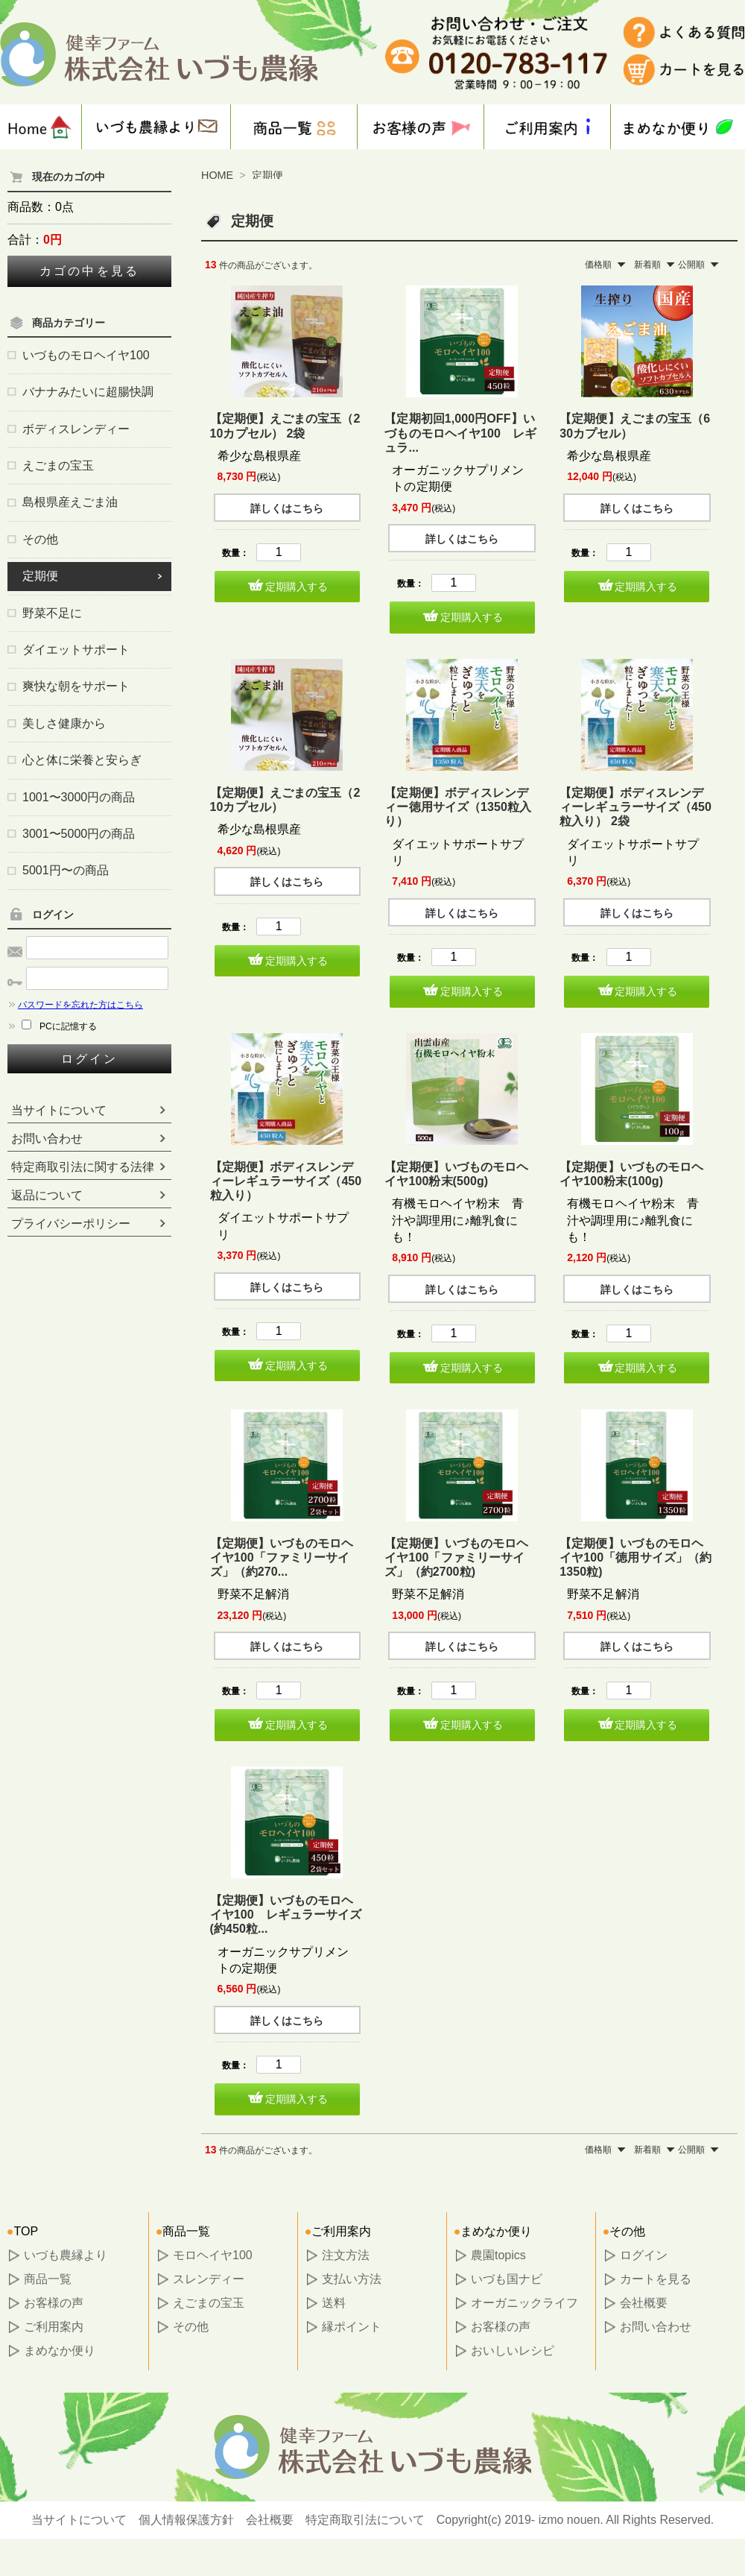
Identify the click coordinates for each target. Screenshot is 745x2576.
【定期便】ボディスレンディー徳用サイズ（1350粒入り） (457, 806)
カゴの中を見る (89, 271)
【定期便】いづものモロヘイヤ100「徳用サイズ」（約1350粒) (635, 1557)
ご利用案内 (53, 2326)
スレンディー (208, 2279)
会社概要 (644, 2302)
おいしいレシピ (512, 2350)
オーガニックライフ (524, 2302)
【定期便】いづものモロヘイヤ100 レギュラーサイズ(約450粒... (286, 1914)
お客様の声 (53, 2302)
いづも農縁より (65, 2255)
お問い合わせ (47, 1138)
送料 (334, 2302)
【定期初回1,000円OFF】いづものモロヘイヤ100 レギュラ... (460, 432)
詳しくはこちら (286, 508)
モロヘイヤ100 (213, 2255)
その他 (191, 2326)
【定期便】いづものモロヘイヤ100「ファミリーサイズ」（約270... (282, 1557)
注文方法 (346, 2255)
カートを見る (655, 2279)
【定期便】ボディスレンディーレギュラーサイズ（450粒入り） (286, 1181)
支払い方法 (351, 2279)
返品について (47, 1195)
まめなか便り (59, 2350)
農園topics (498, 2255)
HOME (217, 175)
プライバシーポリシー (70, 1223)
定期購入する (296, 587)
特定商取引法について (365, 2519)
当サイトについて (59, 1110)
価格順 (598, 264)
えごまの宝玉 (208, 2302)
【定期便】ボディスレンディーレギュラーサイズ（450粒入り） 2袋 (635, 806)
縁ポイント (351, 2326)
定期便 (267, 175)
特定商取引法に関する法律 (82, 1167)
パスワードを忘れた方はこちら (75, 1005)
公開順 (691, 264)
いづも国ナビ (506, 2279)
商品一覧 (48, 2279)
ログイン (89, 1058)
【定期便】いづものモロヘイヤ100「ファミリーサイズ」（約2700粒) (456, 1557)
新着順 (647, 264)
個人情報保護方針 (186, 2519)
